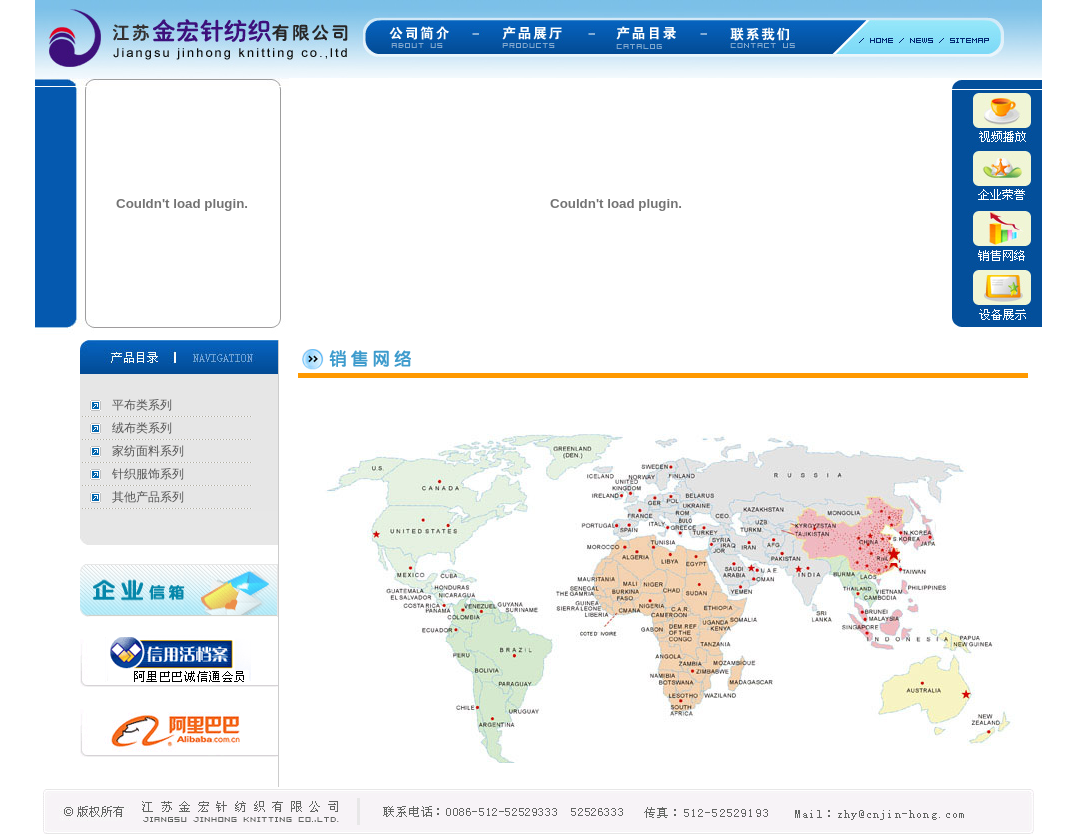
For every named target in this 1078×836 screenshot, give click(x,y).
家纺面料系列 (148, 451)
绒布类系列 (142, 428)
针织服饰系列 (148, 474)
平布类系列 (142, 405)
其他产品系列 (148, 497)
